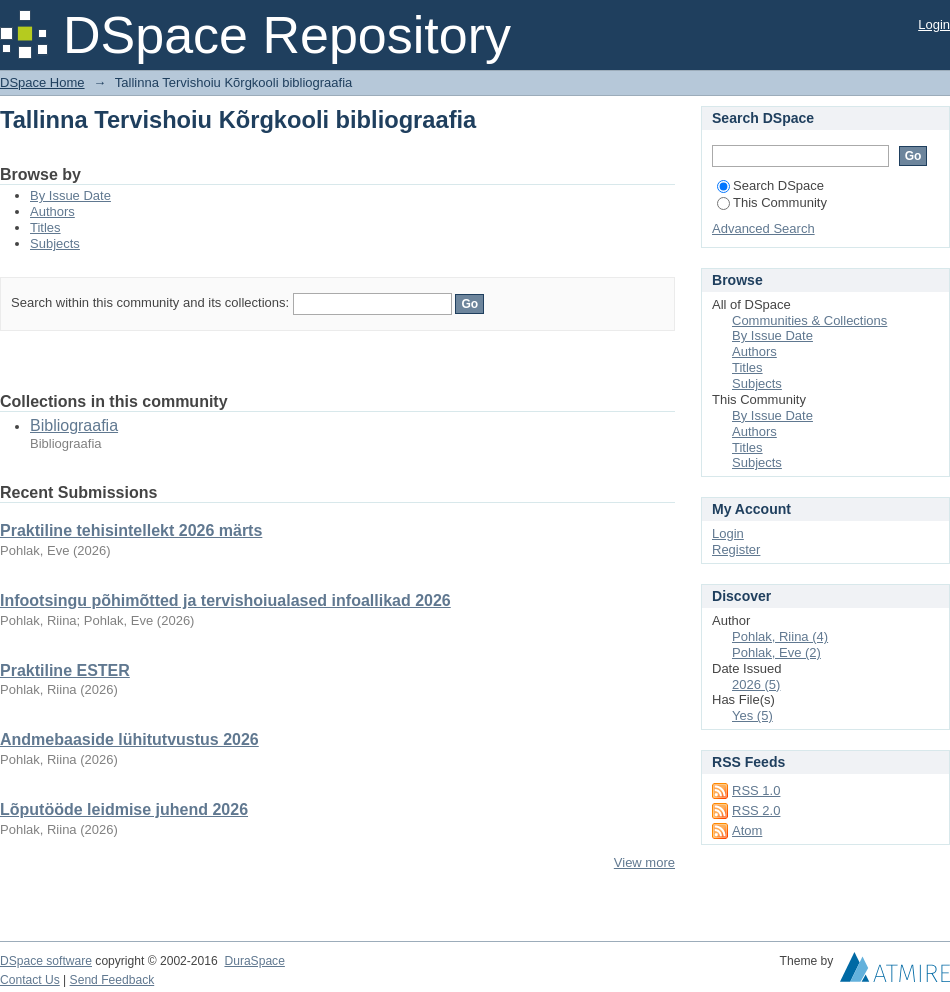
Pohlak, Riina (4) (780, 636)
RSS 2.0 (756, 810)
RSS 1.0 (756, 790)
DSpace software (46, 961)
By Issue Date (70, 195)
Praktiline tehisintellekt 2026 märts (131, 530)
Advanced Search (763, 228)
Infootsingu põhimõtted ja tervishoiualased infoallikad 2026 (225, 600)
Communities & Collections (809, 320)
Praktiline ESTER (65, 670)
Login (934, 24)
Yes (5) (752, 715)
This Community (772, 202)
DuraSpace (254, 961)
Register (736, 549)
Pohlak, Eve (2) (776, 652)
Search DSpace (770, 185)
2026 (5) (756, 684)
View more (644, 862)
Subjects (55, 243)
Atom (747, 830)
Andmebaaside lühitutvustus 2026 (129, 739)
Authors (52, 211)
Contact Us (30, 980)
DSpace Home (42, 82)
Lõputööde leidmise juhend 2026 (124, 809)
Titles (45, 227)
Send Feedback (112, 980)
